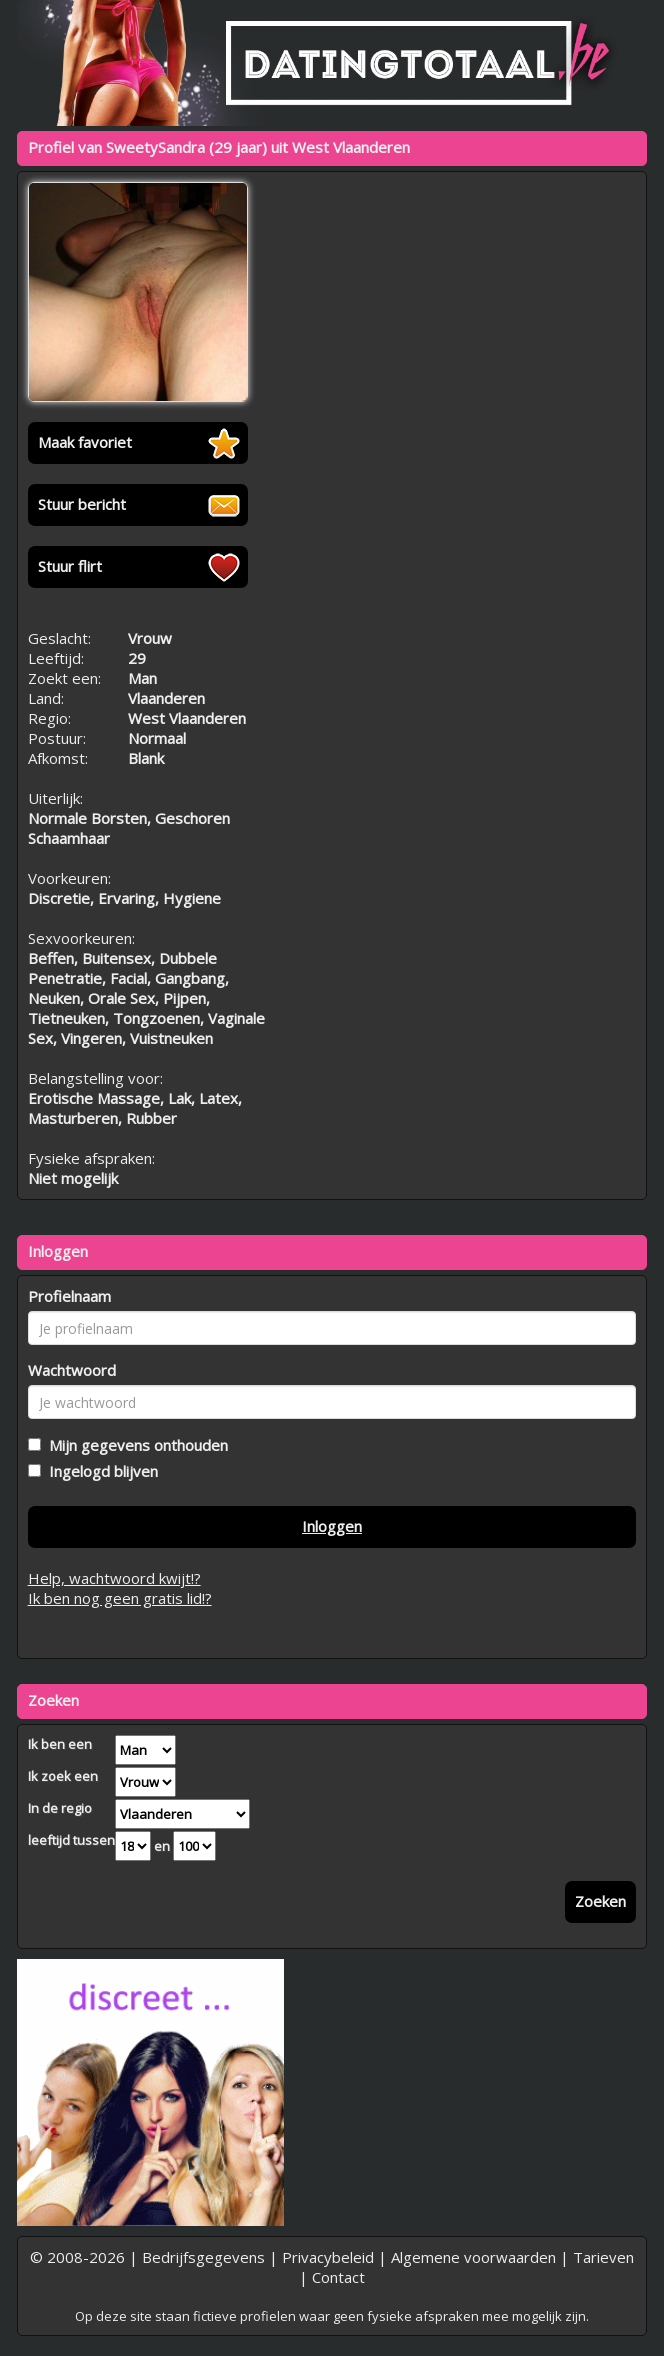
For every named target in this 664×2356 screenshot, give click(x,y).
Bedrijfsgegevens (203, 2257)
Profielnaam (69, 1296)
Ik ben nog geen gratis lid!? (120, 1598)
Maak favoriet (85, 442)
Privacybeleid (328, 2257)
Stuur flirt (70, 566)
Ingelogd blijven (99, 1471)
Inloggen (332, 1526)
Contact (338, 2277)
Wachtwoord (72, 1370)
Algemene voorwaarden (473, 2257)
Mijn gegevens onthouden (134, 1445)
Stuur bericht (82, 504)
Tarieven (603, 2257)
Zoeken (600, 1901)
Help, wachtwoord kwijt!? (114, 1578)
